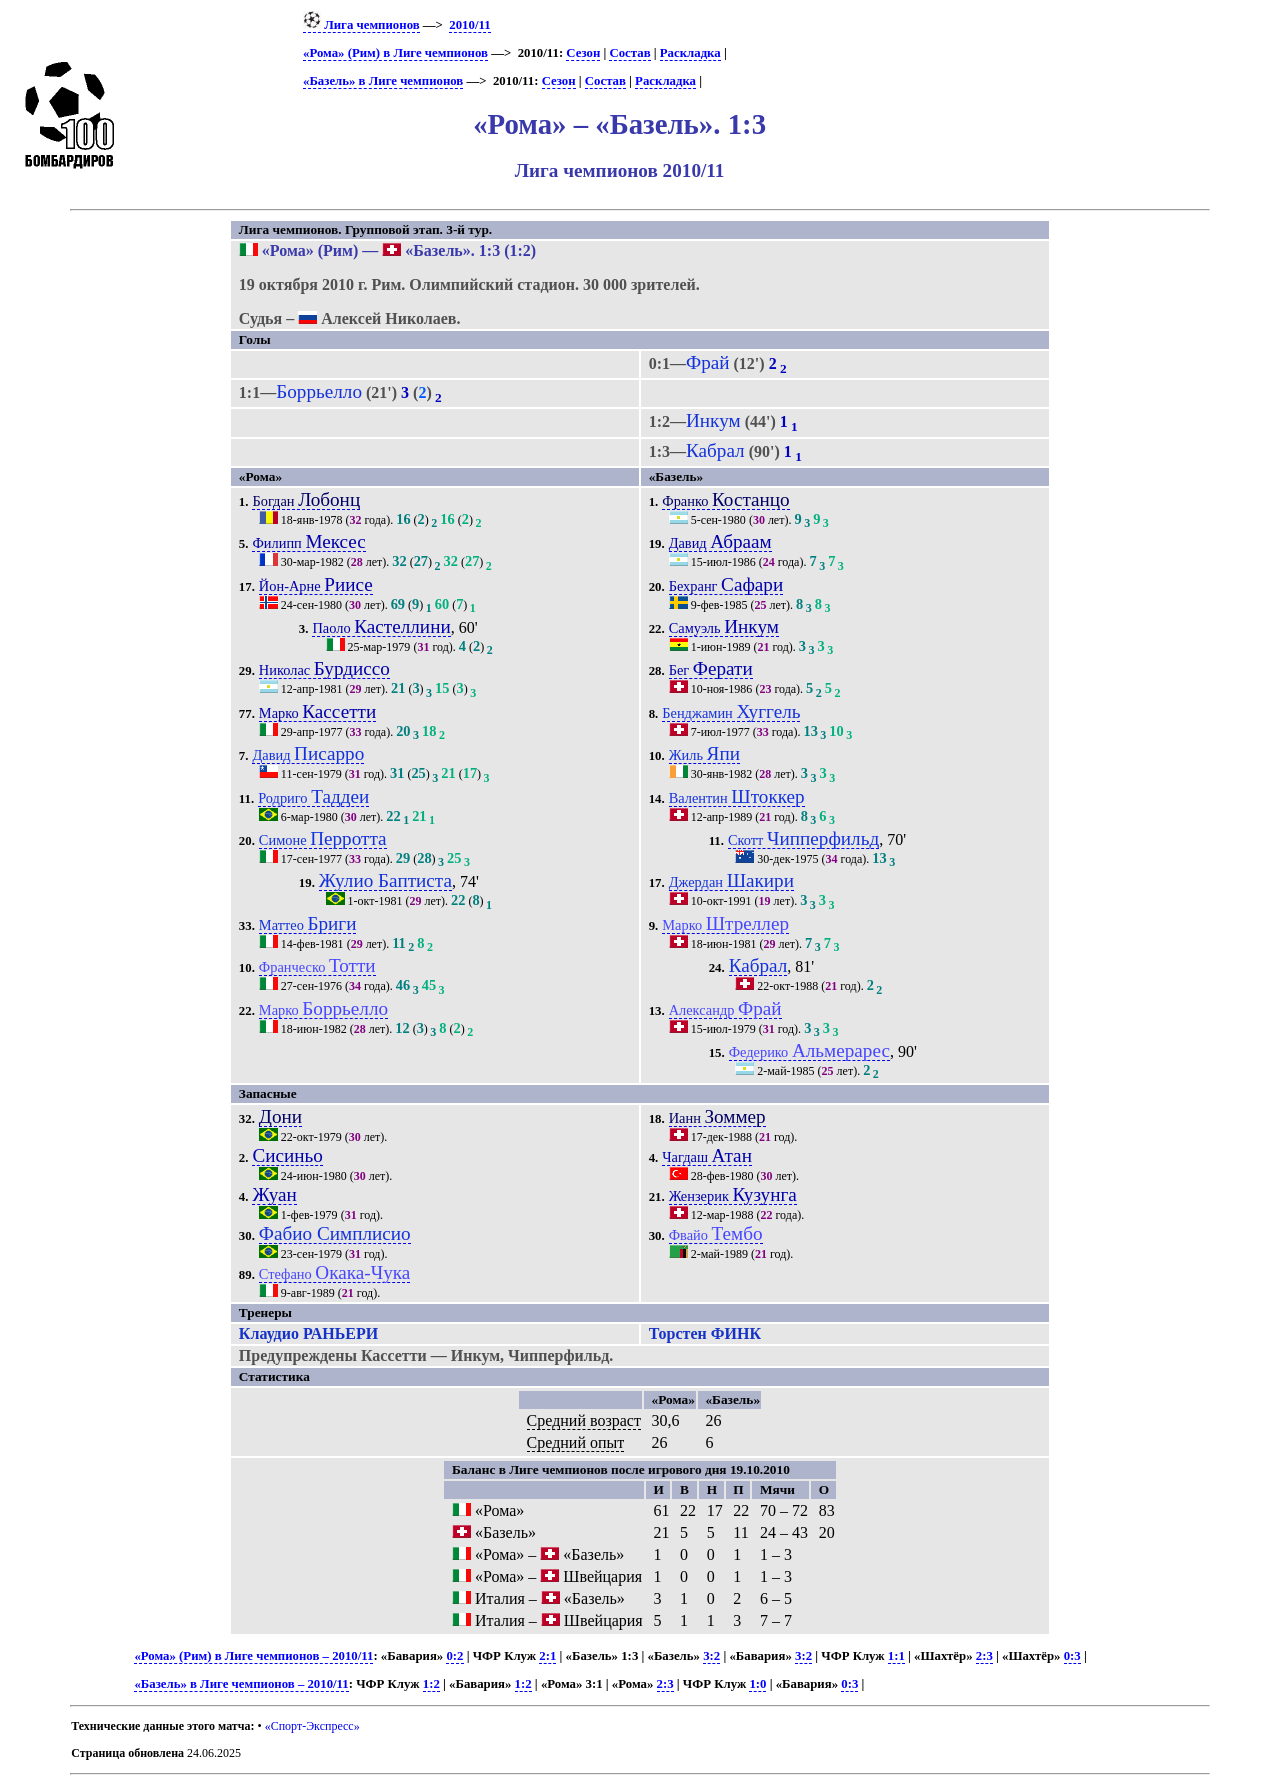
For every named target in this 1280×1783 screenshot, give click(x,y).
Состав (629, 53)
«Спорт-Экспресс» (312, 1726)
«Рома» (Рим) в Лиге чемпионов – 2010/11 (253, 1656)
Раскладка (690, 53)
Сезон (583, 53)
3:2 (711, 1656)
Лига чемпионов (361, 25)
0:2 (454, 1656)
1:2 (431, 1684)
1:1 (896, 1656)
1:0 (757, 1684)
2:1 (547, 1656)
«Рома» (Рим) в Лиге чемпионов (395, 53)
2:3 (984, 1656)
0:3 (1072, 1656)
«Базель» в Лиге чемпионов (383, 81)
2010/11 (469, 25)
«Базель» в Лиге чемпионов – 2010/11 (241, 1684)
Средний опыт (576, 1442)
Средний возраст (584, 1420)
